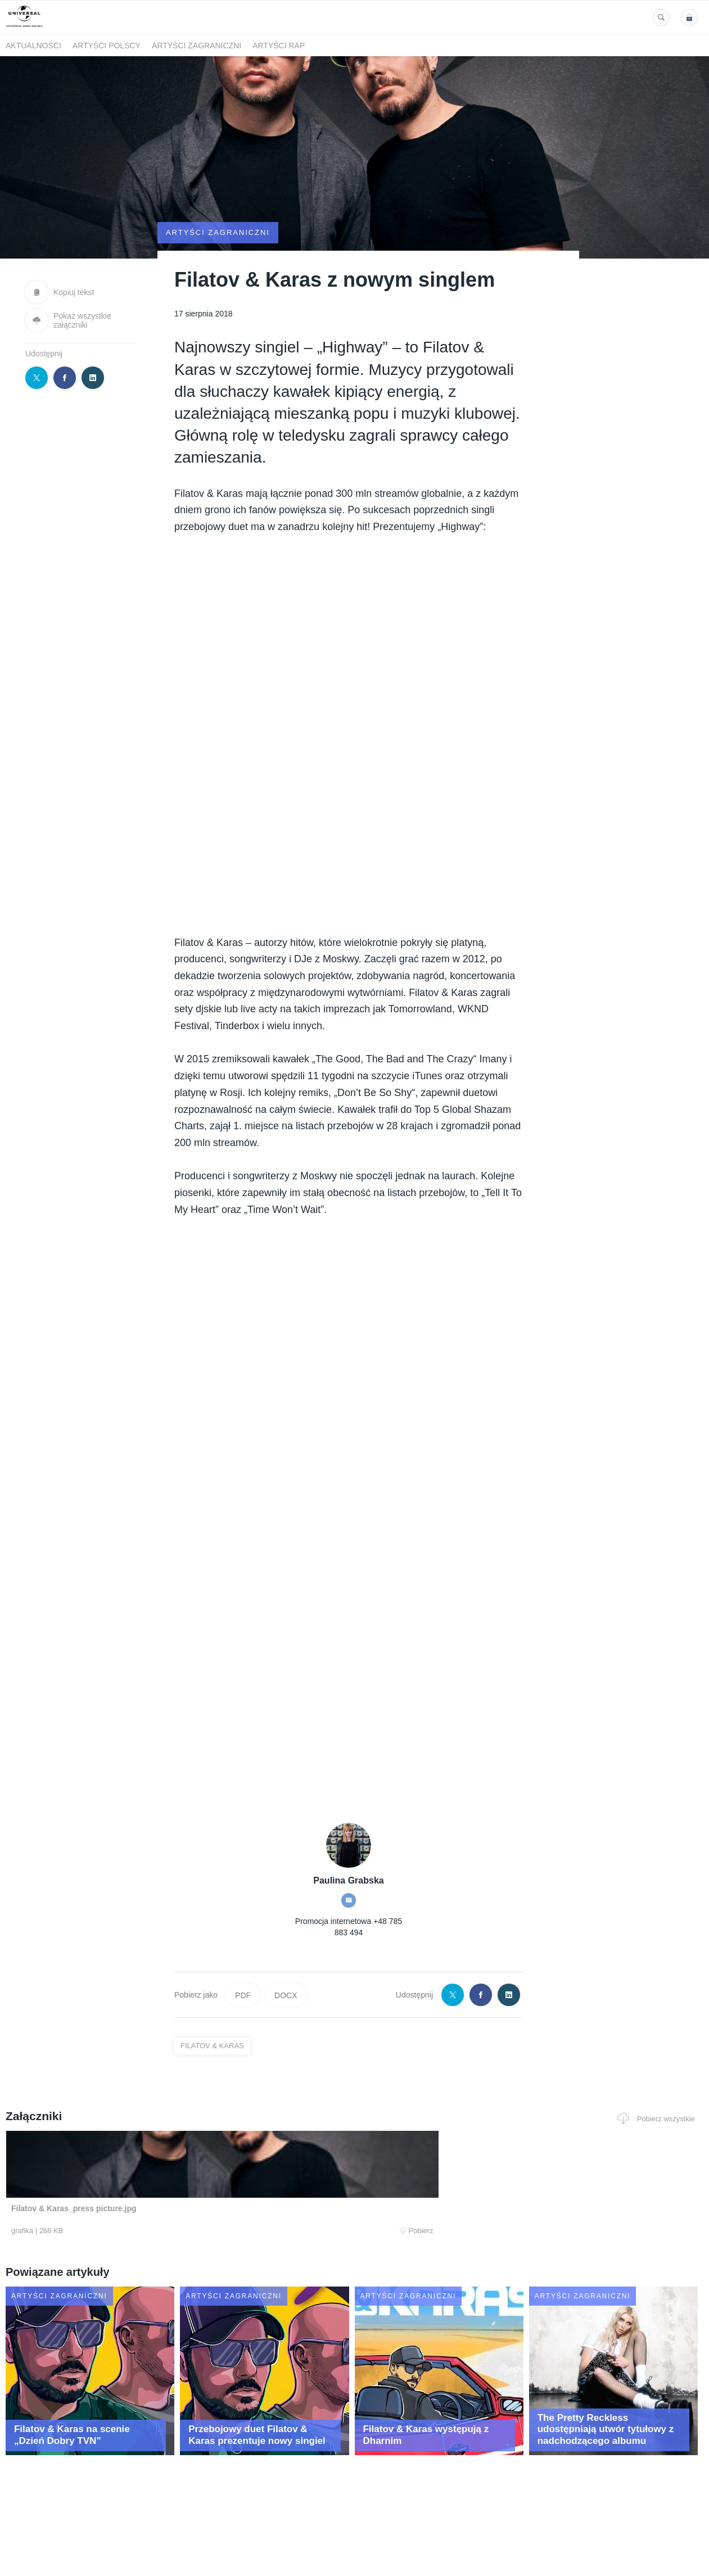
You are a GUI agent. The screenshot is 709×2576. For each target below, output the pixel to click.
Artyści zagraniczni (196, 45)
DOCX (285, 2050)
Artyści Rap (278, 45)
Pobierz (151, 2287)
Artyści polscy (107, 45)
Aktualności (33, 45)
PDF (243, 2050)
